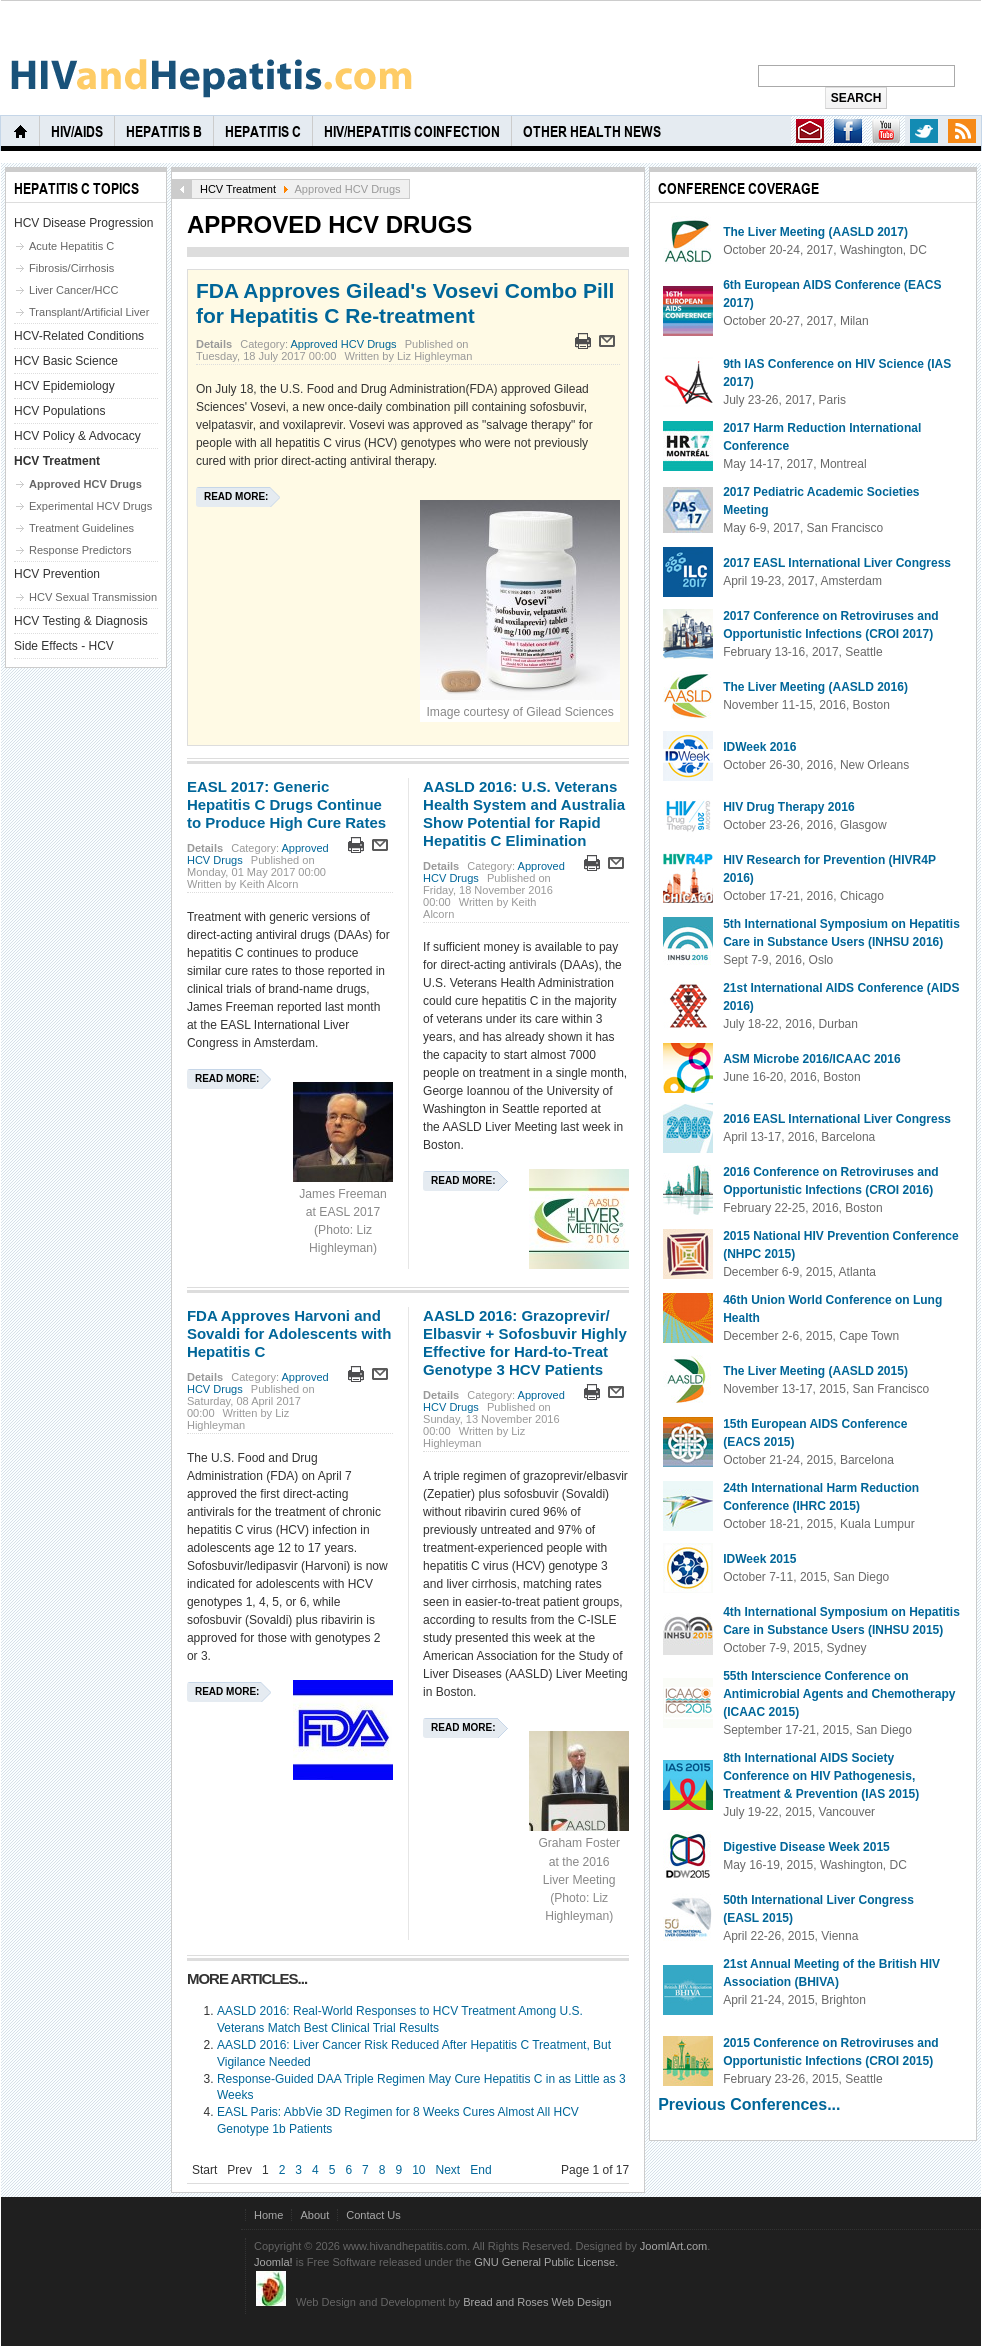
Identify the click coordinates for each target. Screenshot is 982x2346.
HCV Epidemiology (64, 386)
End (480, 2170)
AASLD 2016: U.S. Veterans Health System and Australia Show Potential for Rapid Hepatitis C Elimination (524, 813)
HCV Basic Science (66, 361)
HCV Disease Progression (83, 223)
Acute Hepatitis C (71, 246)
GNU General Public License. (546, 2262)
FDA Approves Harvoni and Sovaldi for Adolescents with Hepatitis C (289, 1333)
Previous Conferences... (749, 2104)
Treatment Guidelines (81, 528)
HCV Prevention (57, 574)
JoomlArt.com (673, 2246)
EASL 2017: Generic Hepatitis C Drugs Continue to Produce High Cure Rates (286, 804)
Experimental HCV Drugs (90, 506)
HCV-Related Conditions (79, 336)
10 (418, 2170)
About (314, 2215)
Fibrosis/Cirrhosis (71, 268)
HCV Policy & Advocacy (77, 436)
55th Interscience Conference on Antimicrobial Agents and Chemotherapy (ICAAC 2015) (839, 1694)
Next (448, 2170)
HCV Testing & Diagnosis (81, 621)
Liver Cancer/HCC (74, 290)
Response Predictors (80, 550)
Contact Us (373, 2215)
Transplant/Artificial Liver (89, 312)
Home (268, 2215)
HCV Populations (59, 411)
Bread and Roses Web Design (537, 2302)
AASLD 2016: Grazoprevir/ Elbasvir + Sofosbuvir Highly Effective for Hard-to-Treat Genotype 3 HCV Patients (525, 1342)
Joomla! (273, 2262)
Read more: (236, 496)
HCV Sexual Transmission (93, 597)
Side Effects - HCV (64, 646)
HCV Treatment (238, 189)
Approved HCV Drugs (343, 344)
